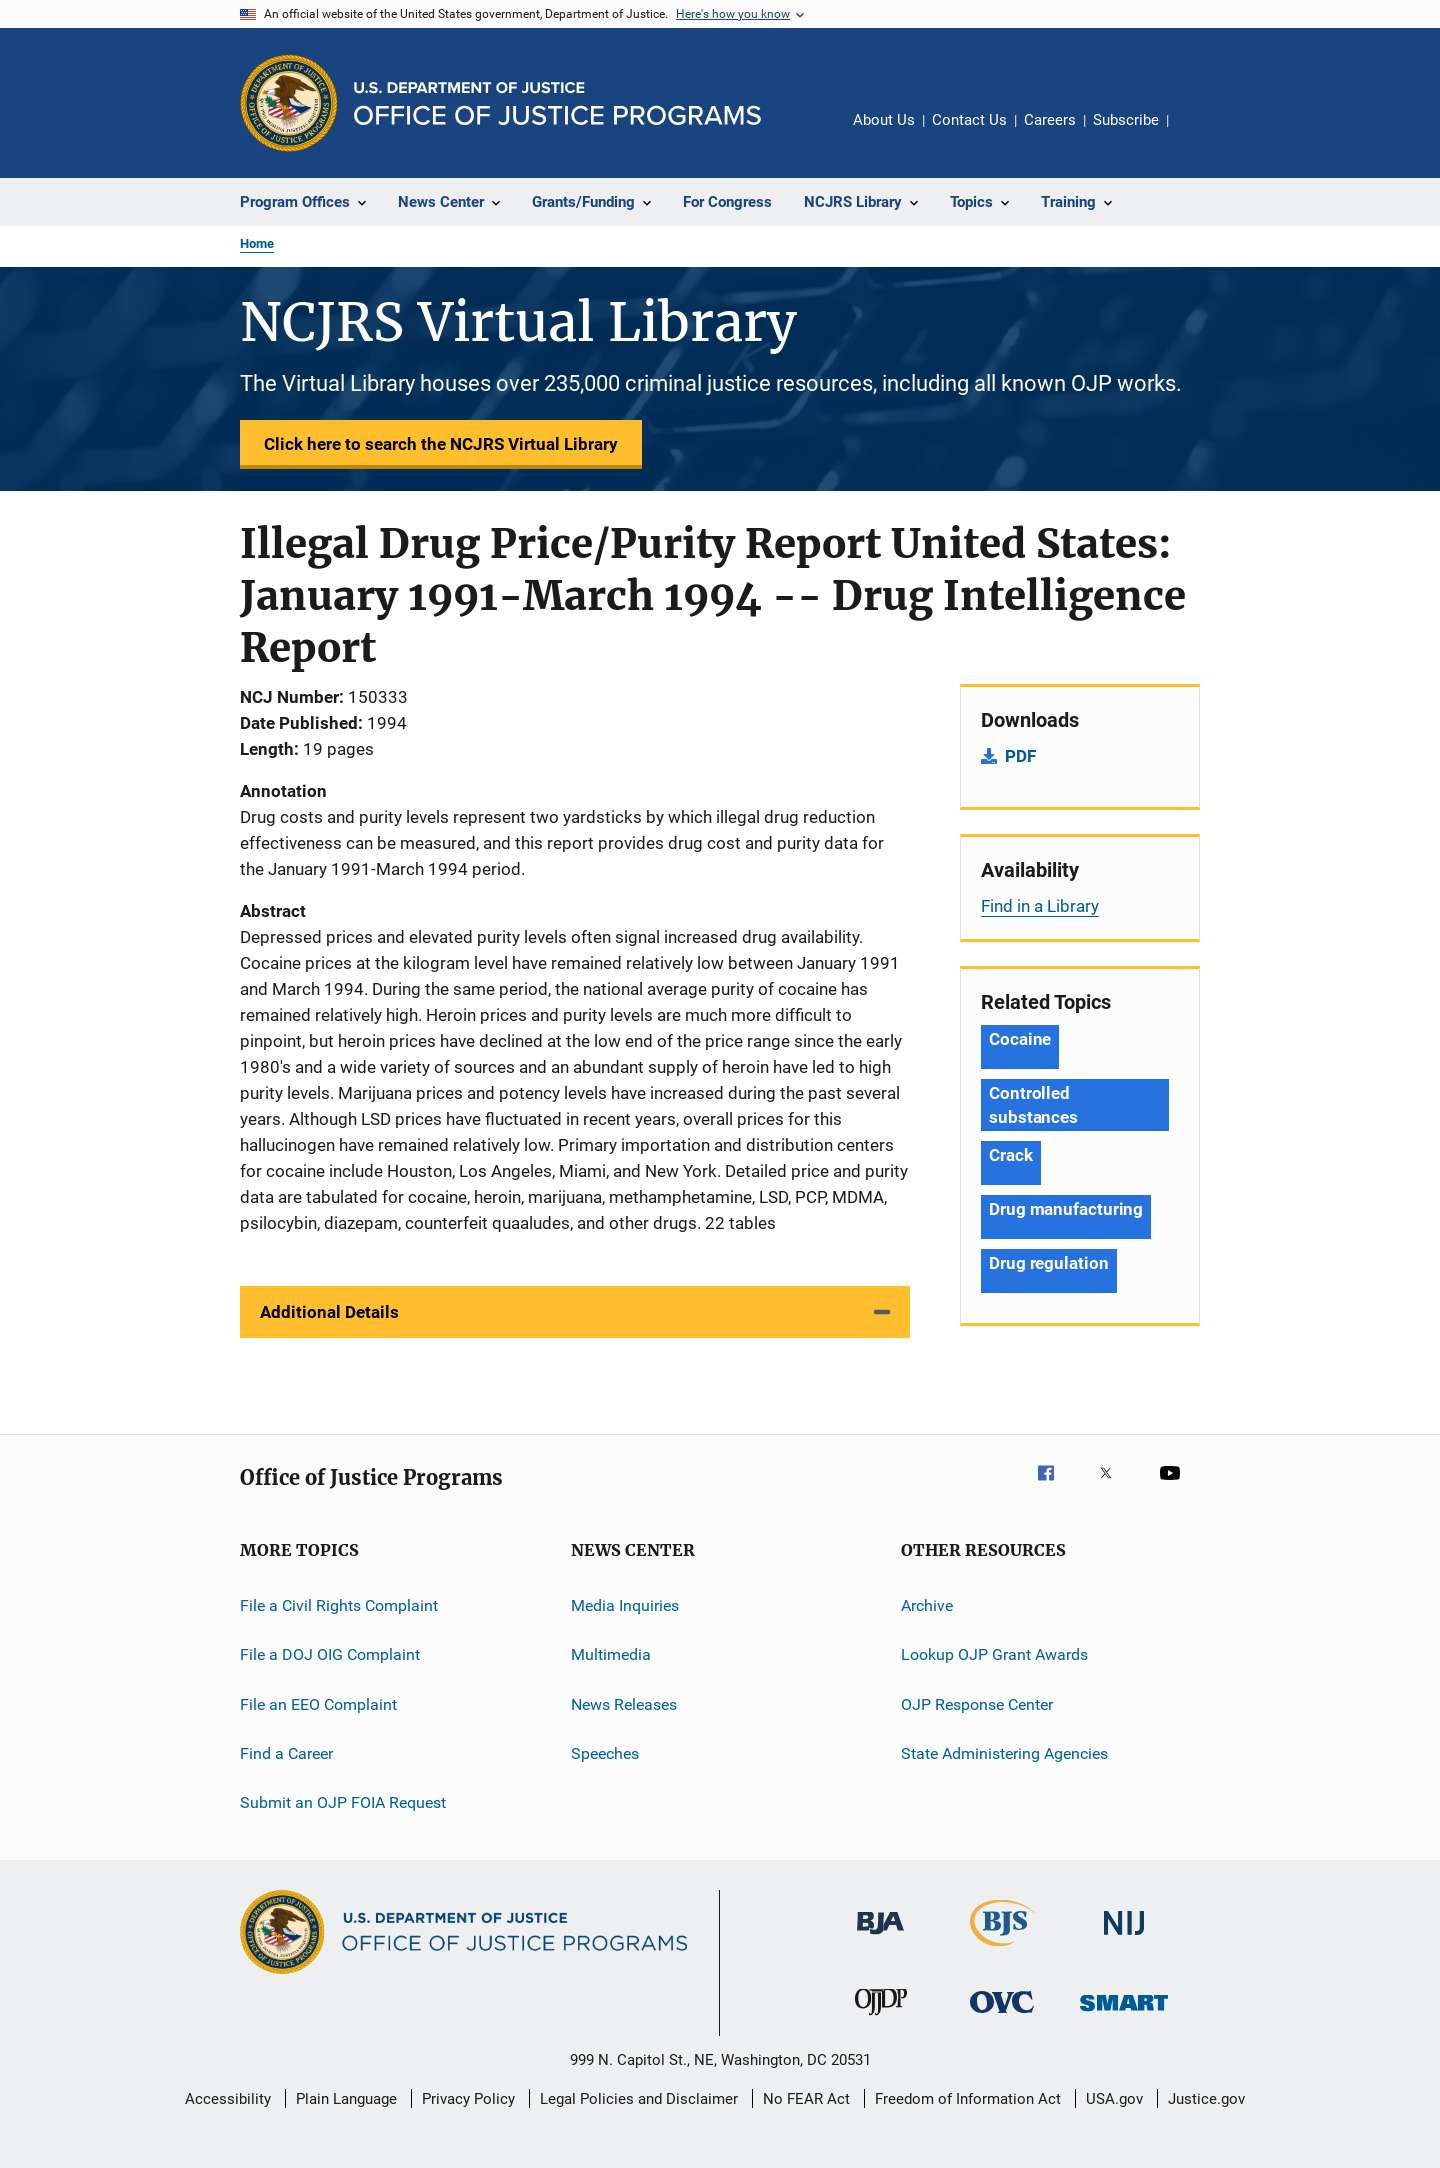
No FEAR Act (806, 2099)
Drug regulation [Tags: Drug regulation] (1049, 1263)
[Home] (557, 103)
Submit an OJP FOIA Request (343, 1802)
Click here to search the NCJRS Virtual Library (441, 444)
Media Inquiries (625, 1605)
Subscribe (1126, 120)
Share (1200, 134)
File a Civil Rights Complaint (339, 1605)
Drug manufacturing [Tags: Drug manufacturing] (1066, 1209)
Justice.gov (1206, 2099)
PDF (1020, 756)
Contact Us (969, 120)
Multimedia (611, 1654)
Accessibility (228, 2099)
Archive (927, 1605)
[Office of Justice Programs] (289, 103)
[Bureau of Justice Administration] (880, 1938)
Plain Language (346, 2099)
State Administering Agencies (1004, 1753)
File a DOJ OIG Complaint (330, 1654)
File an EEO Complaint (318, 1704)
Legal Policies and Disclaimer (639, 2099)
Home (257, 243)
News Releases (624, 1704)
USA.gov (1114, 2099)
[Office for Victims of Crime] (1002, 2016)
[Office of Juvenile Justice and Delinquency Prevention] (881, 2019)
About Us (884, 120)
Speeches (605, 1753)
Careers (1050, 120)
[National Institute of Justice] (1124, 1938)
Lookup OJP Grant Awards (994, 1654)
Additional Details (329, 1312)
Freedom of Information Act (968, 2099)
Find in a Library (1040, 906)
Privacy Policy (468, 2099)
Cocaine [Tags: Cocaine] (1020, 1039)
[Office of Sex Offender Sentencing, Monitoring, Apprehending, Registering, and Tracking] (1124, 2014)
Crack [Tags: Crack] (1011, 1155)
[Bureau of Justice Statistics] (1002, 1950)
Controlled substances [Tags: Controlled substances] (1033, 1105)
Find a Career (286, 1753)
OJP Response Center (977, 1704)
